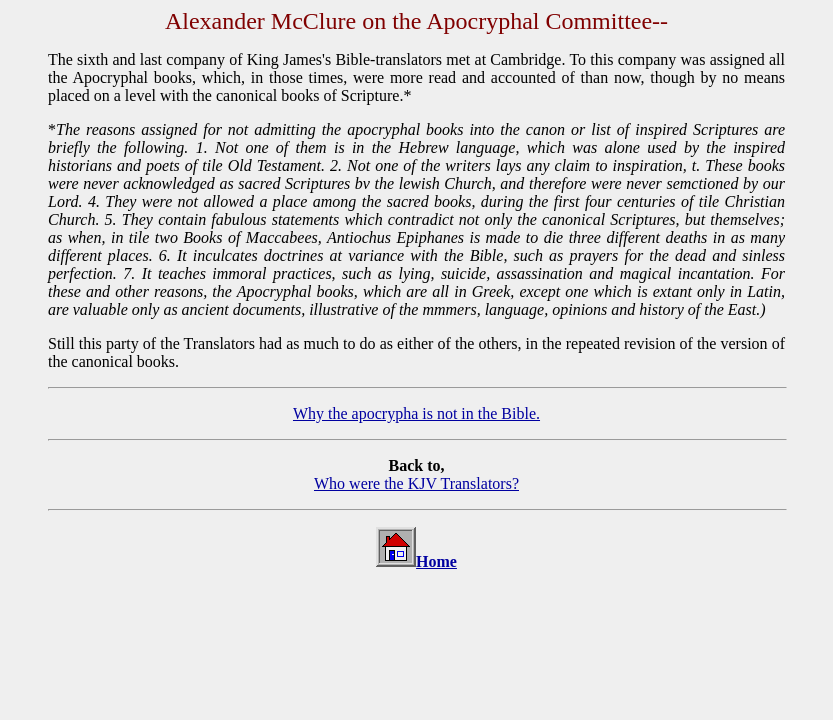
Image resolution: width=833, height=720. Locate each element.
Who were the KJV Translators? (416, 483)
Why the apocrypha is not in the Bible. (416, 413)
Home (436, 561)
